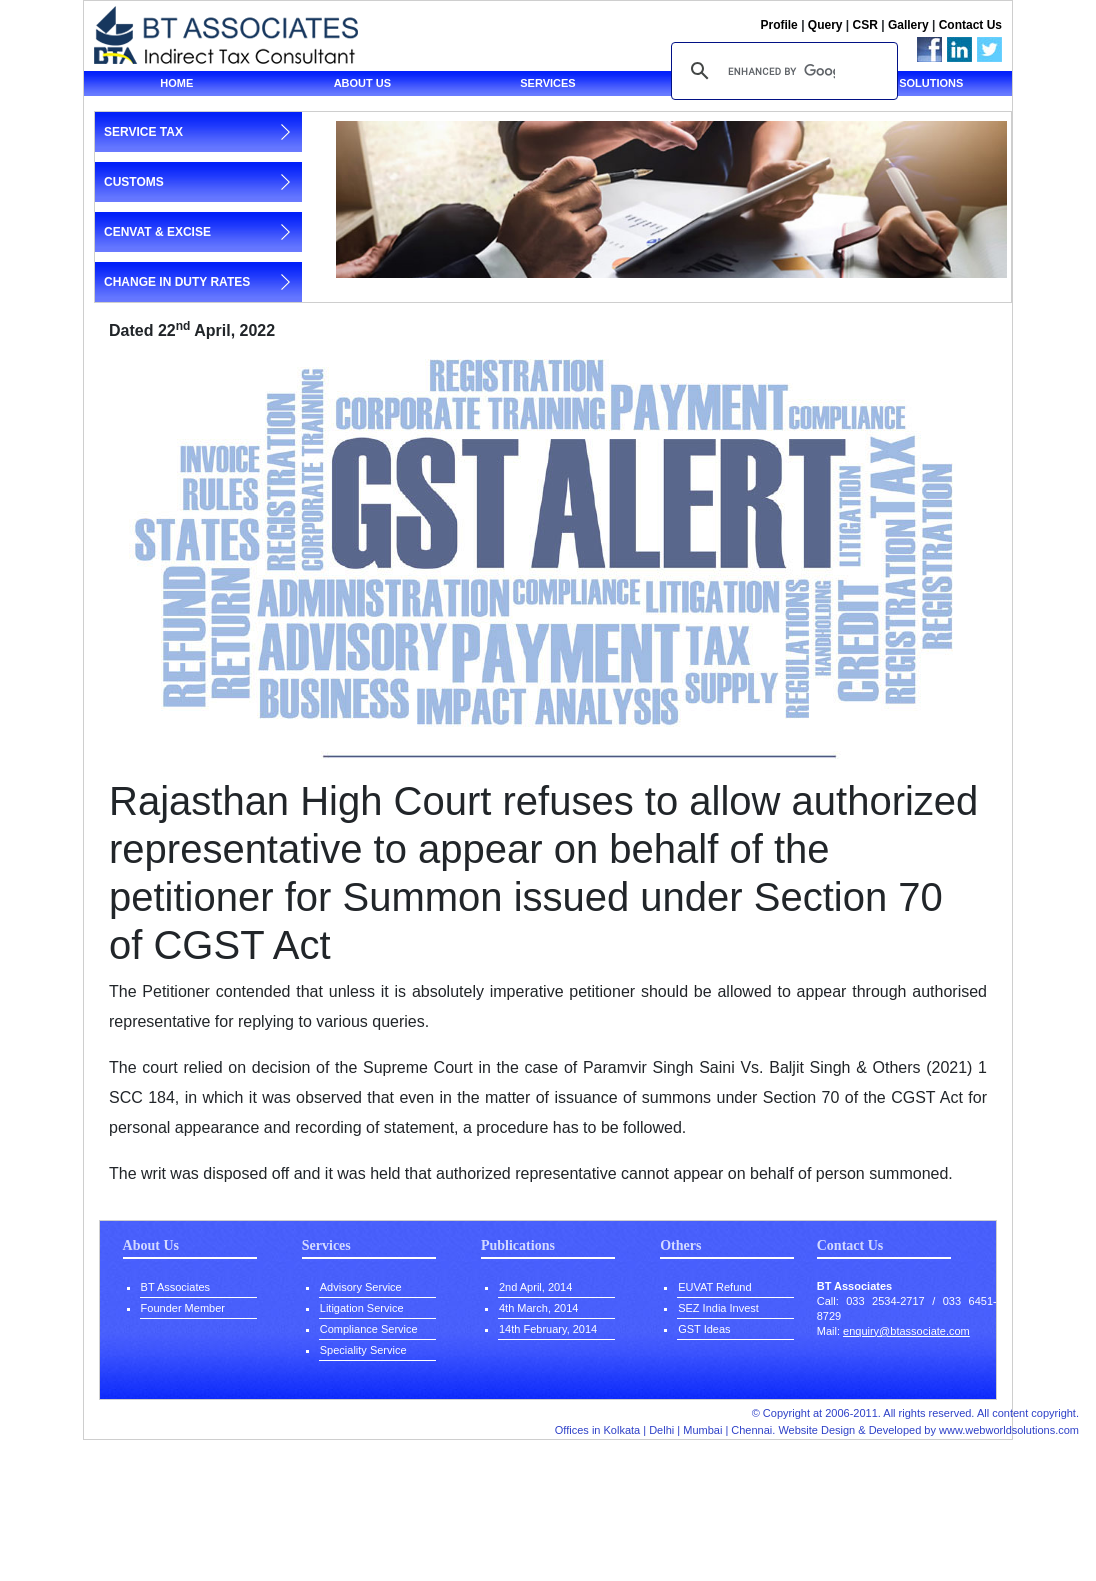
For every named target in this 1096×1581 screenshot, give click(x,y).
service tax (143, 132)
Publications (518, 1245)
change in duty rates (177, 282)
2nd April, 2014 (535, 1287)
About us (362, 83)
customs (134, 182)
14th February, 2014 (548, 1329)
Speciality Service (363, 1350)
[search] (781, 71)
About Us (151, 1245)
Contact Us (970, 25)
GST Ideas (704, 1329)
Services (547, 83)
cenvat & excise (157, 232)
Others (680, 1245)
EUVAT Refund (714, 1287)
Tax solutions (919, 83)
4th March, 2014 (539, 1308)
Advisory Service (361, 1287)
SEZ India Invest (718, 1308)
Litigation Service (362, 1308)
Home (176, 83)
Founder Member (183, 1308)
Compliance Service (369, 1329)
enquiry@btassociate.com (906, 1331)
